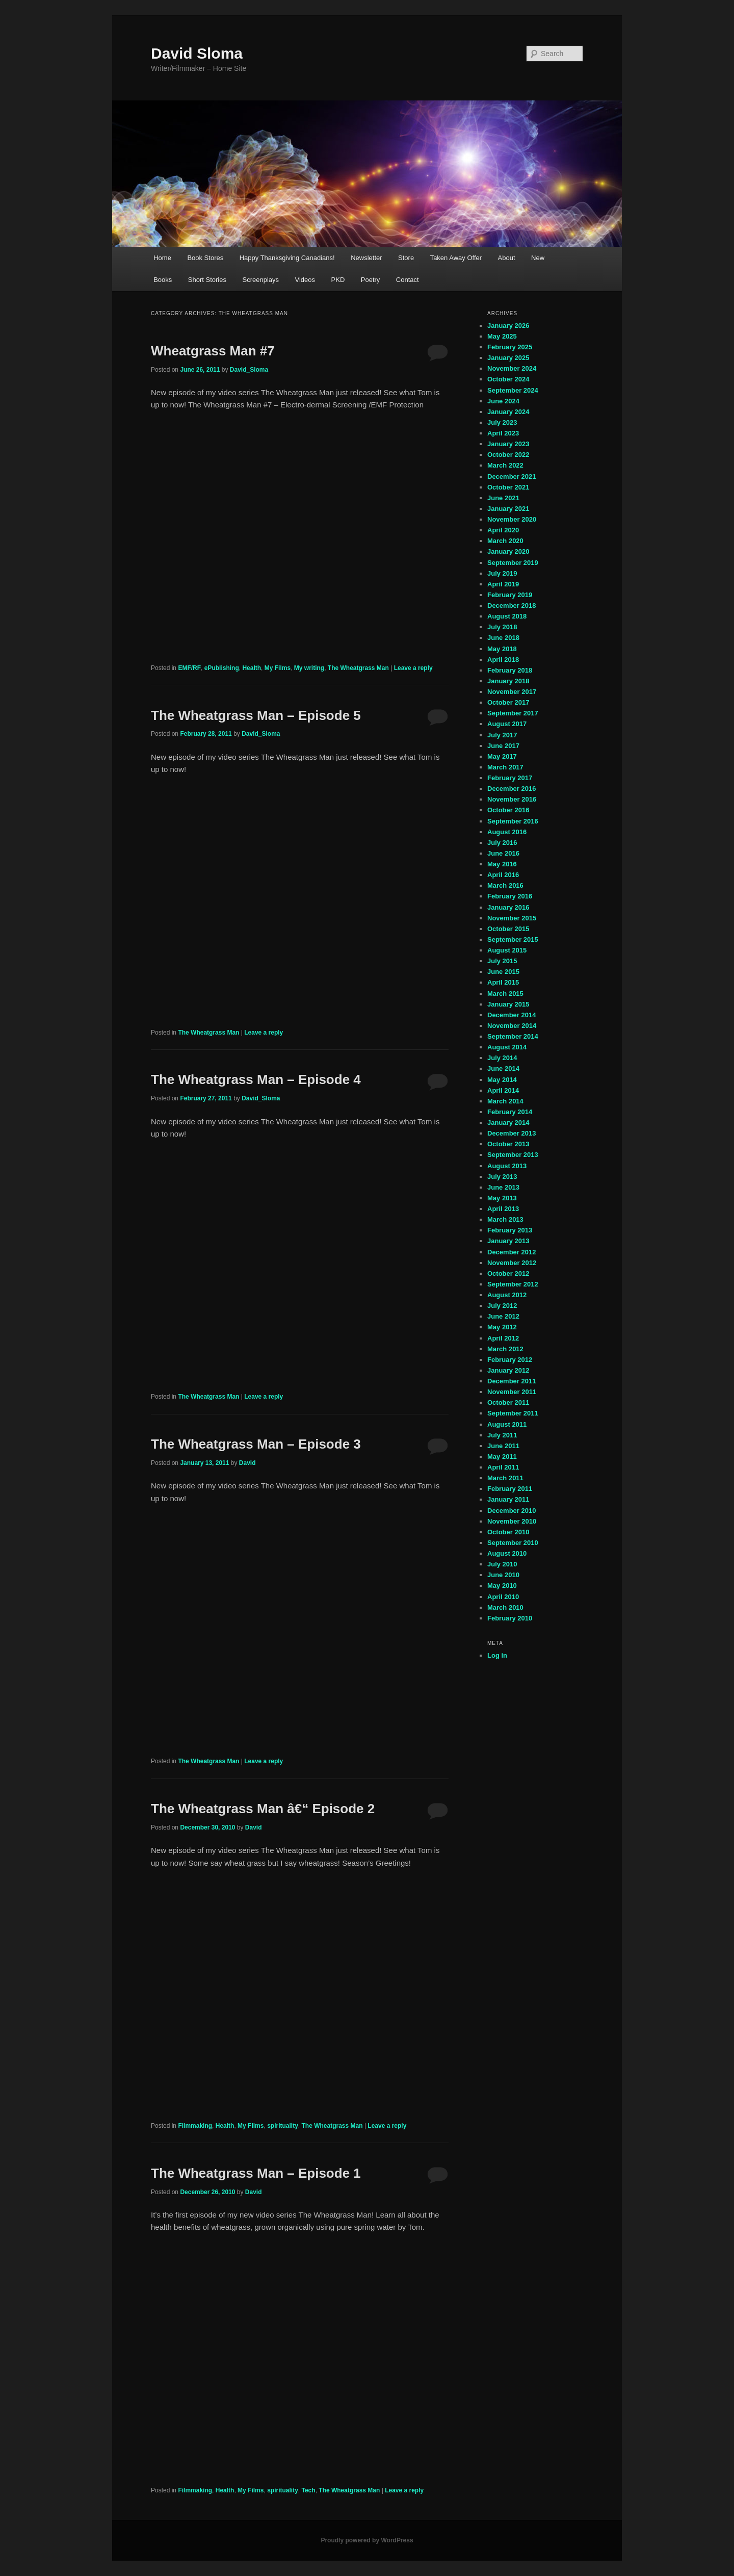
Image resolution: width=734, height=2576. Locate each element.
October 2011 (508, 1402)
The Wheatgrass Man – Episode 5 (256, 715)
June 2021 (503, 498)
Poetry (370, 280)
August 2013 (507, 1166)
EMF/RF (189, 668)
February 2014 (509, 1112)
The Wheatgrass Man (358, 668)
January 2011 (508, 1499)
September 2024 (512, 390)
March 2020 (505, 541)
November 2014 (511, 1025)
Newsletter (366, 258)
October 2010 (508, 1532)
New (537, 258)
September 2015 (512, 939)
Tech (309, 2490)
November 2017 (511, 691)
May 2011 (502, 1456)
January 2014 (508, 1122)
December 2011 (511, 1381)
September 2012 (512, 1284)
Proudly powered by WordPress (367, 2540)
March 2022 (505, 465)
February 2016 (509, 896)
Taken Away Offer (456, 258)
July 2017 (502, 735)
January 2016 (508, 907)
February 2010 (509, 1618)
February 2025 (509, 347)
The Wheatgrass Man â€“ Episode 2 (263, 1808)
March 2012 (505, 1349)
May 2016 (502, 864)
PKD (338, 280)
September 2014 (512, 1036)
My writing (309, 668)
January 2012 (508, 1370)
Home (162, 258)
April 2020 (503, 530)
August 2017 (507, 724)
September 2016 (512, 821)
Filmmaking (195, 2125)
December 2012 (511, 1252)
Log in (497, 1655)
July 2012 (502, 1305)
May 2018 (502, 649)
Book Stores (205, 258)
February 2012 (509, 1359)
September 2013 (512, 1154)
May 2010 (502, 1585)
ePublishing (221, 668)
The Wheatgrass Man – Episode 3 (256, 1444)
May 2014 (502, 1080)
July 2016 (502, 842)
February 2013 (509, 1230)
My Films (278, 668)
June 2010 (503, 1575)
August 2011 (507, 1424)
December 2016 (511, 788)
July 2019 (502, 573)
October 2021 (508, 487)
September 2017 (512, 713)
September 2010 (512, 1543)
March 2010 (505, 1607)
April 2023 (503, 433)
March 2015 (505, 993)
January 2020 (508, 551)
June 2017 (503, 746)
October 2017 (508, 702)
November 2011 (511, 1392)
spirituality (282, 2125)
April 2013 (503, 1209)
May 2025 (502, 336)
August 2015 (507, 950)
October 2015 (508, 929)
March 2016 (505, 885)
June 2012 (503, 1316)
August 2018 (507, 616)
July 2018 (502, 627)
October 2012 (508, 1273)
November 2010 (511, 1521)
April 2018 (503, 659)
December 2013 (511, 1133)
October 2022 (508, 454)
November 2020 (511, 519)
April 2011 (503, 1467)
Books (162, 280)
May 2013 (502, 1198)
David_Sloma (249, 369)
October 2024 (508, 379)
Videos (305, 280)
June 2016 (503, 853)
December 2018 (511, 605)
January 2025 (508, 358)
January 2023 (508, 444)
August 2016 (507, 832)
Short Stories (207, 280)
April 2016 (503, 875)
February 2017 (509, 778)
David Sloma (197, 53)
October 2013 (508, 1144)
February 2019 (509, 595)
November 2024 (511, 368)
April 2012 (503, 1338)
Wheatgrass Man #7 (213, 350)
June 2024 (503, 401)
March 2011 (505, 1478)
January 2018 (508, 681)
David (247, 1462)
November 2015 (511, 918)
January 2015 (508, 1004)
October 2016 (508, 810)
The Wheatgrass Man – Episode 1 (256, 2173)
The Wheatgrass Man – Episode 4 (256, 1079)
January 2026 (508, 325)
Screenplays (260, 280)
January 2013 (508, 1241)
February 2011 (509, 1488)
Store (406, 258)
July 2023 (502, 422)
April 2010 (503, 1597)
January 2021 (508, 508)
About (506, 258)
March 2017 (505, 767)
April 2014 (503, 1090)
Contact (407, 280)
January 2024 (508, 412)
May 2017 (502, 756)
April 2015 (503, 982)
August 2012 (507, 1295)
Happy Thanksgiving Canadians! (287, 258)
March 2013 (505, 1219)
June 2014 (503, 1068)
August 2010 (507, 1553)
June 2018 (503, 637)
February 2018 (509, 670)
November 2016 (511, 799)
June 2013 (503, 1187)
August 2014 (507, 1047)
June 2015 (503, 971)
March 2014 (505, 1101)
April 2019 (503, 584)
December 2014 (511, 1015)
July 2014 (502, 1058)
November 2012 (511, 1263)
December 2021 (511, 476)
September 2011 (512, 1413)
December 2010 (511, 1510)
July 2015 (502, 961)
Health (251, 668)
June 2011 (503, 1446)
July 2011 (502, 1435)
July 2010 (502, 1564)
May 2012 (502, 1327)
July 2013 (502, 1176)
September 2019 (512, 562)
